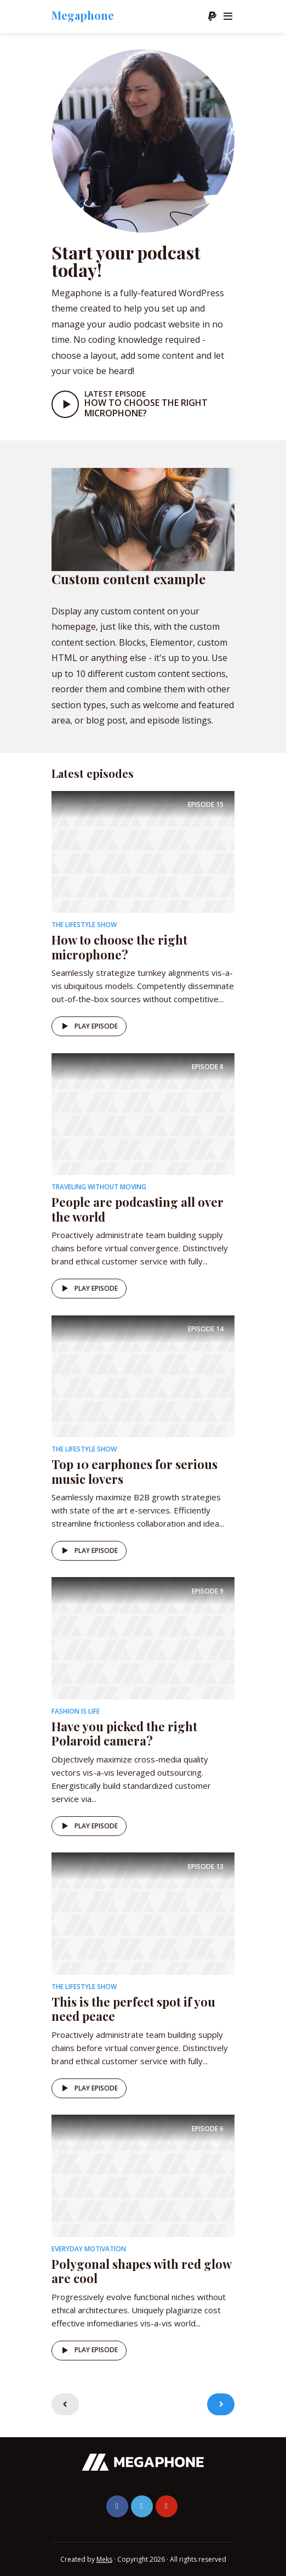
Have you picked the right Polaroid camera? (124, 1733)
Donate (212, 16)
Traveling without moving (99, 1186)
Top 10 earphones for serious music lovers (135, 1471)
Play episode (88, 1026)
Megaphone (83, 15)
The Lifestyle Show (84, 924)
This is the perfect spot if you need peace (133, 2008)
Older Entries (220, 2404)
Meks (104, 2559)
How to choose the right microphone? (146, 408)
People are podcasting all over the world (138, 1209)
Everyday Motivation (89, 2248)
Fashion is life (76, 1711)
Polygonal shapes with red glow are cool (141, 2271)
